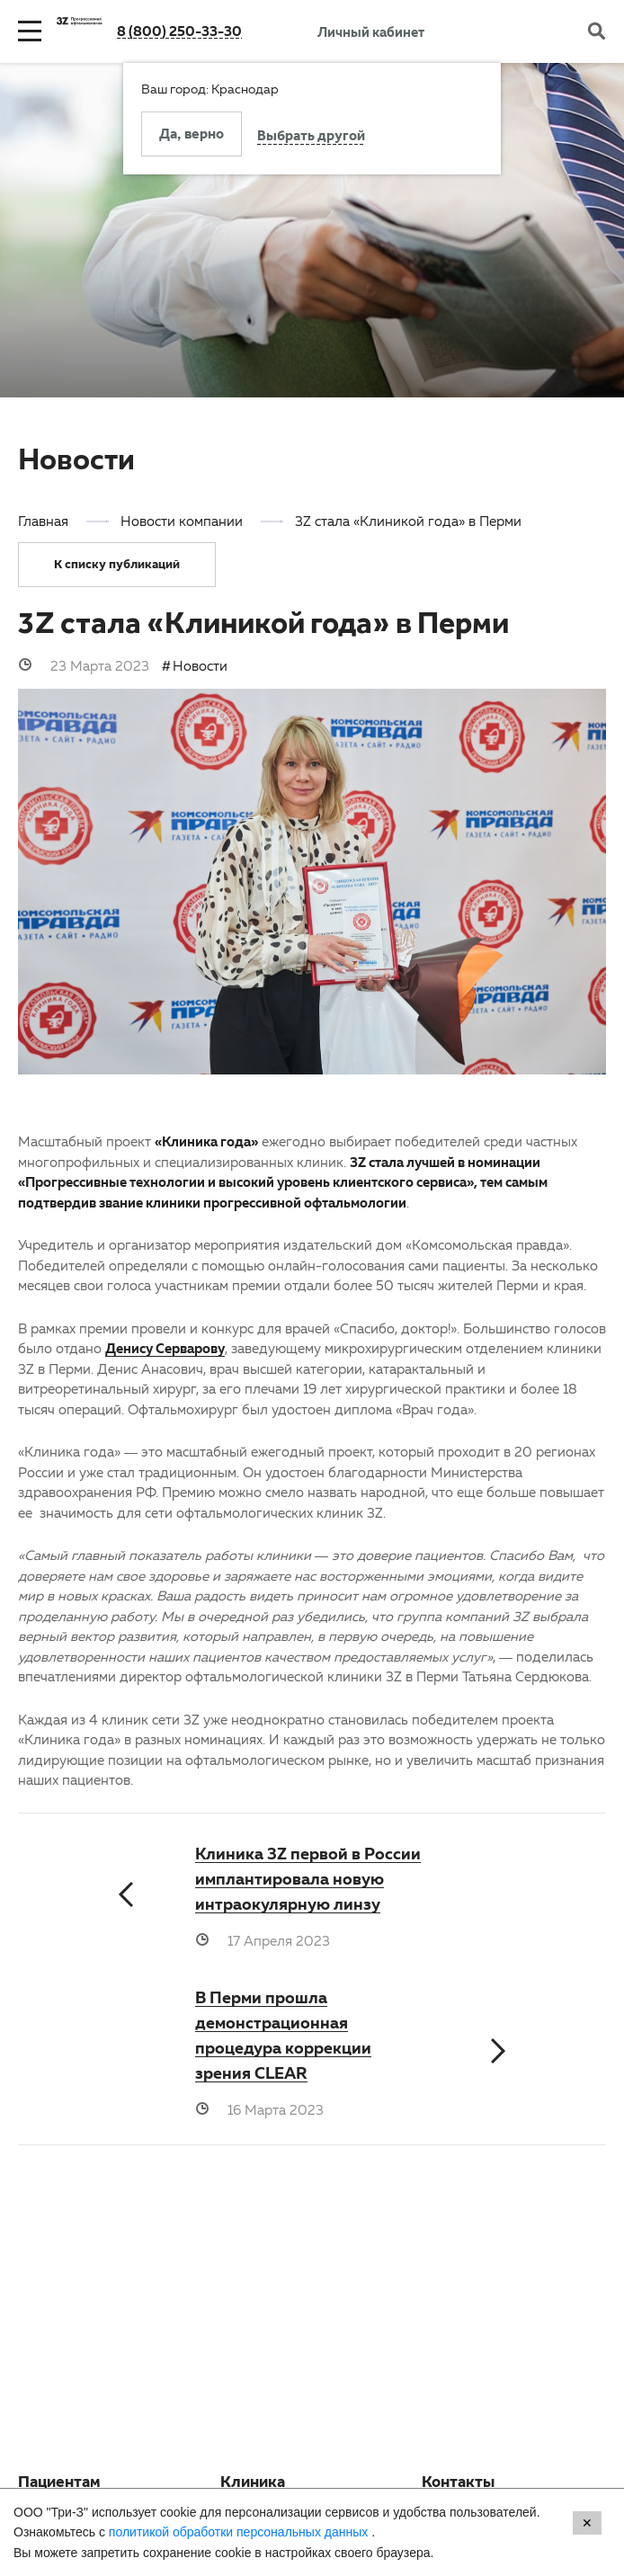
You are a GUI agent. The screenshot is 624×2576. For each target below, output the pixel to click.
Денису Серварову (165, 1348)
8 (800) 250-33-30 (179, 30)
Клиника (252, 2484)
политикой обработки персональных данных (240, 2532)
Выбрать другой (311, 137)
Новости (200, 665)
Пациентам (59, 2484)
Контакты (458, 2484)
